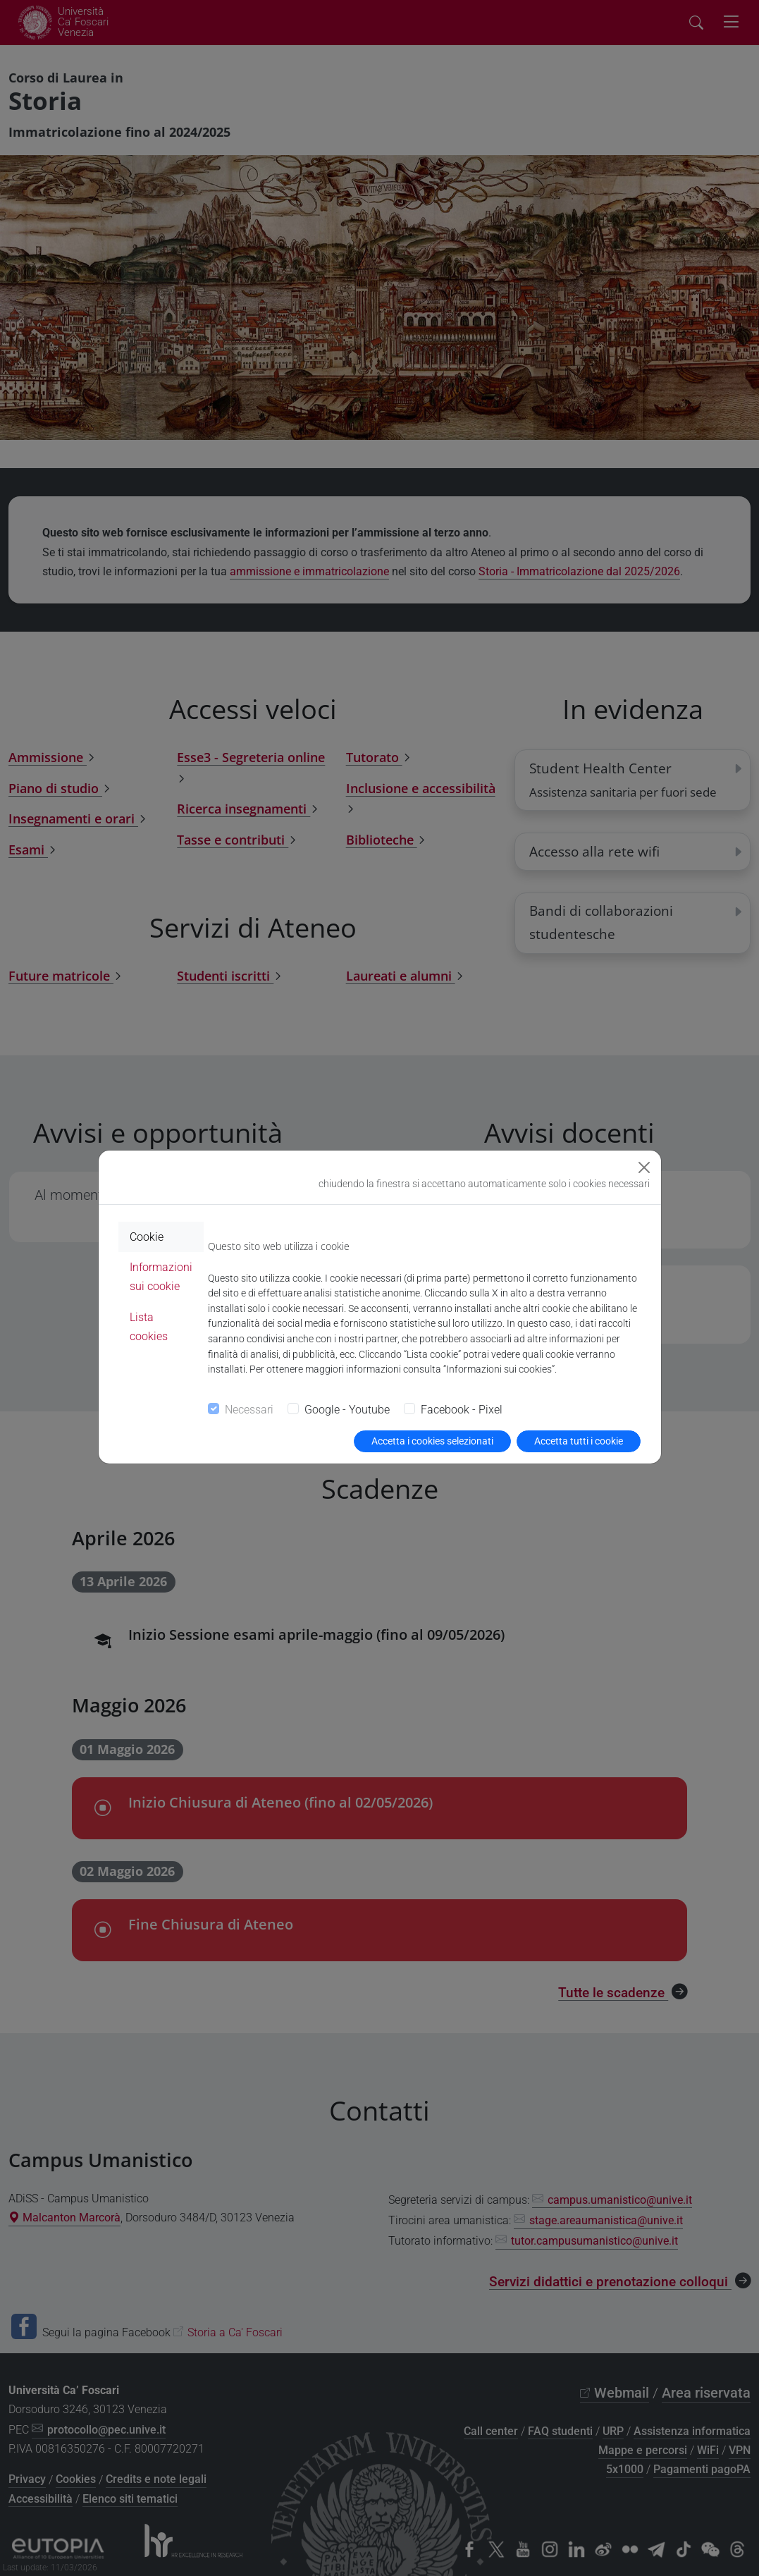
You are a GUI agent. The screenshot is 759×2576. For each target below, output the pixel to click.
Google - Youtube (347, 1409)
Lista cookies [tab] (149, 1327)
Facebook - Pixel (461, 1409)
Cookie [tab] (146, 1237)
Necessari (249, 1409)
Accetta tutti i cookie (578, 1441)
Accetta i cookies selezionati (432, 1441)
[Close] (644, 1167)
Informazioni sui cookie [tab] (161, 1277)
